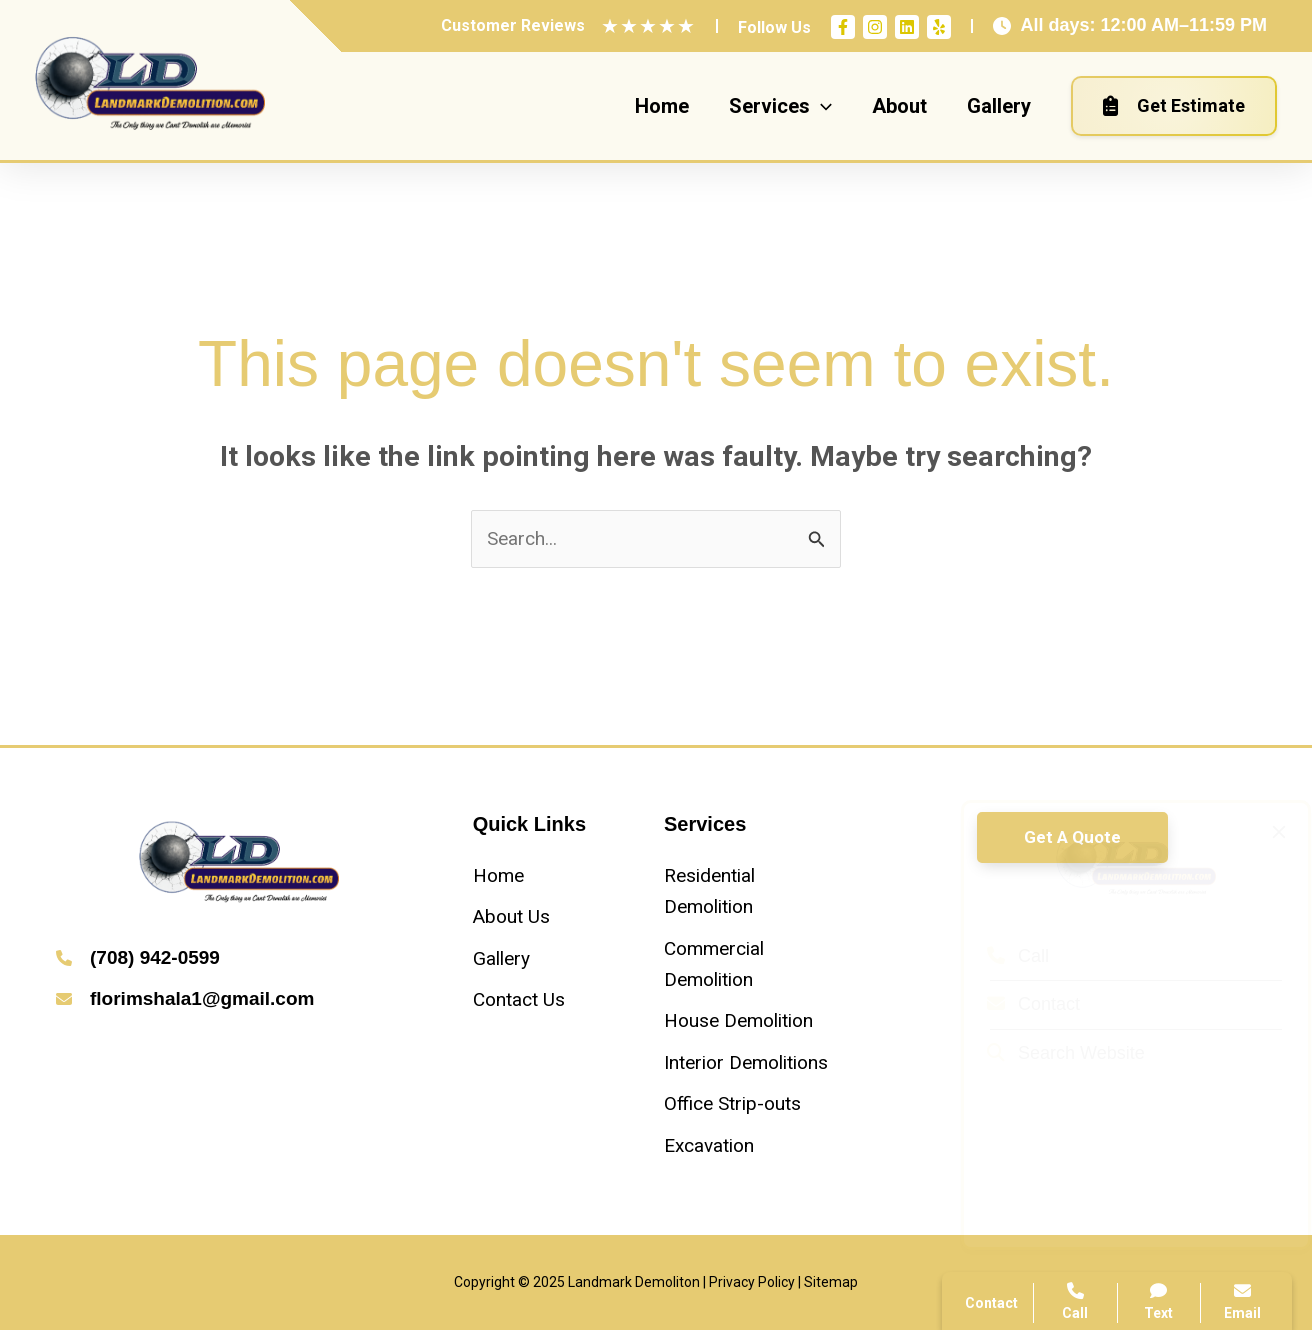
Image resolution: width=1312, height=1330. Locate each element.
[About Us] (511, 916)
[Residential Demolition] (751, 891)
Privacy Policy (752, 1282)
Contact (1014, 1004)
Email (1242, 1301)
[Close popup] (1260, 832)
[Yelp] (939, 27)
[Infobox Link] (239, 959)
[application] (821, 106)
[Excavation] (709, 1145)
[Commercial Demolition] (751, 964)
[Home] (498, 875)
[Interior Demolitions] (746, 1062)
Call (999, 956)
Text (1159, 1301)
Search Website (1047, 1053)
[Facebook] (843, 27)
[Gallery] (501, 958)
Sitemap (831, 1282)
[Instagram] (875, 27)
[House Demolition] (738, 1020)
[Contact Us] (519, 999)
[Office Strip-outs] (732, 1103)
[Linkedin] (907, 27)
